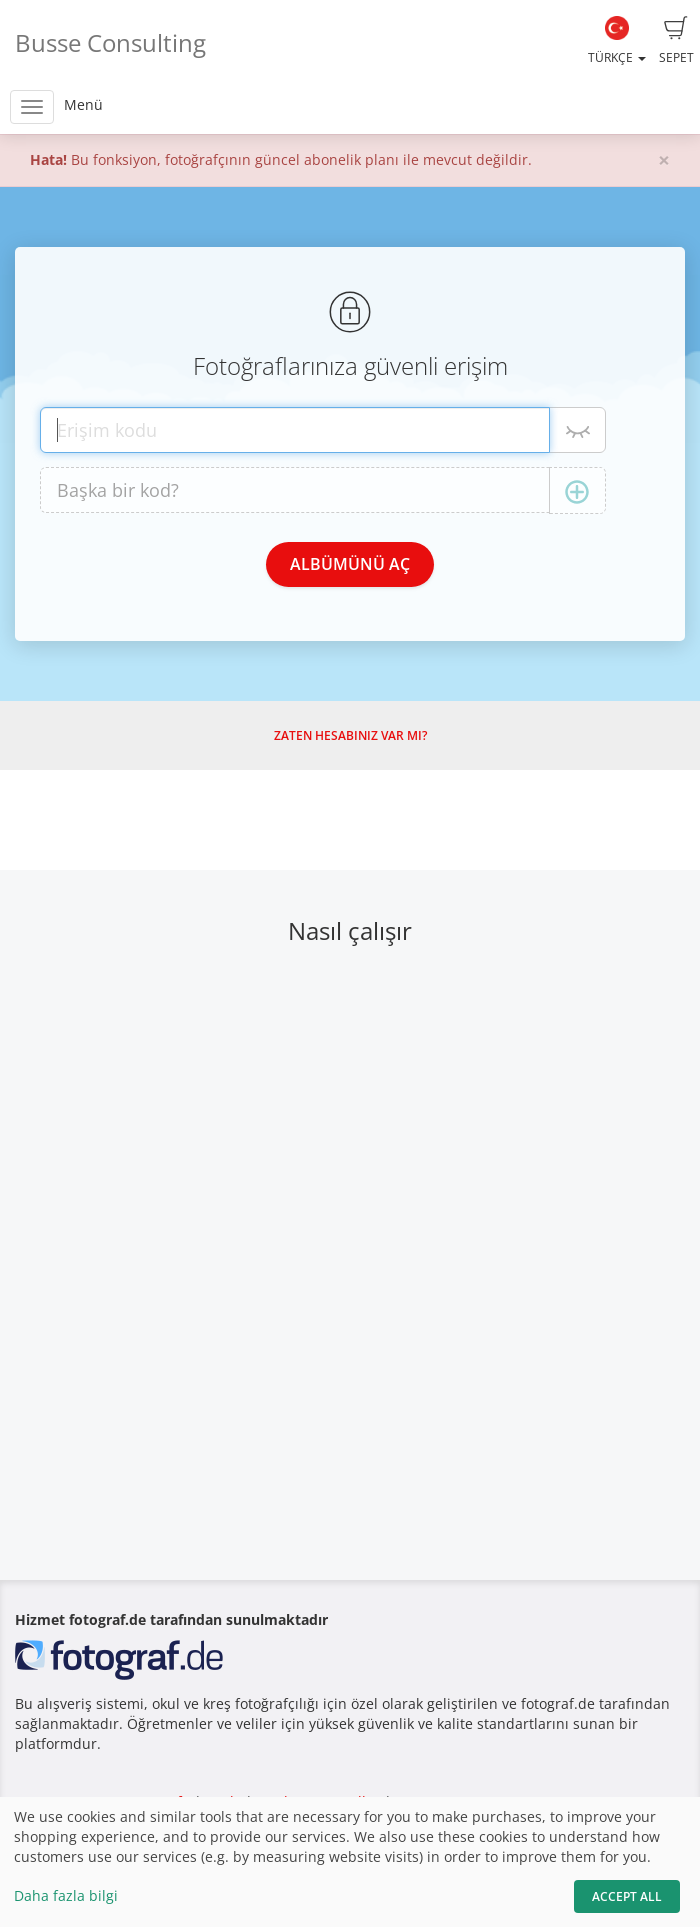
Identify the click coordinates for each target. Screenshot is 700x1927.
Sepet (676, 41)
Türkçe (617, 41)
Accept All (627, 1896)
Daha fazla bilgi (66, 1895)
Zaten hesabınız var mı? (350, 735)
